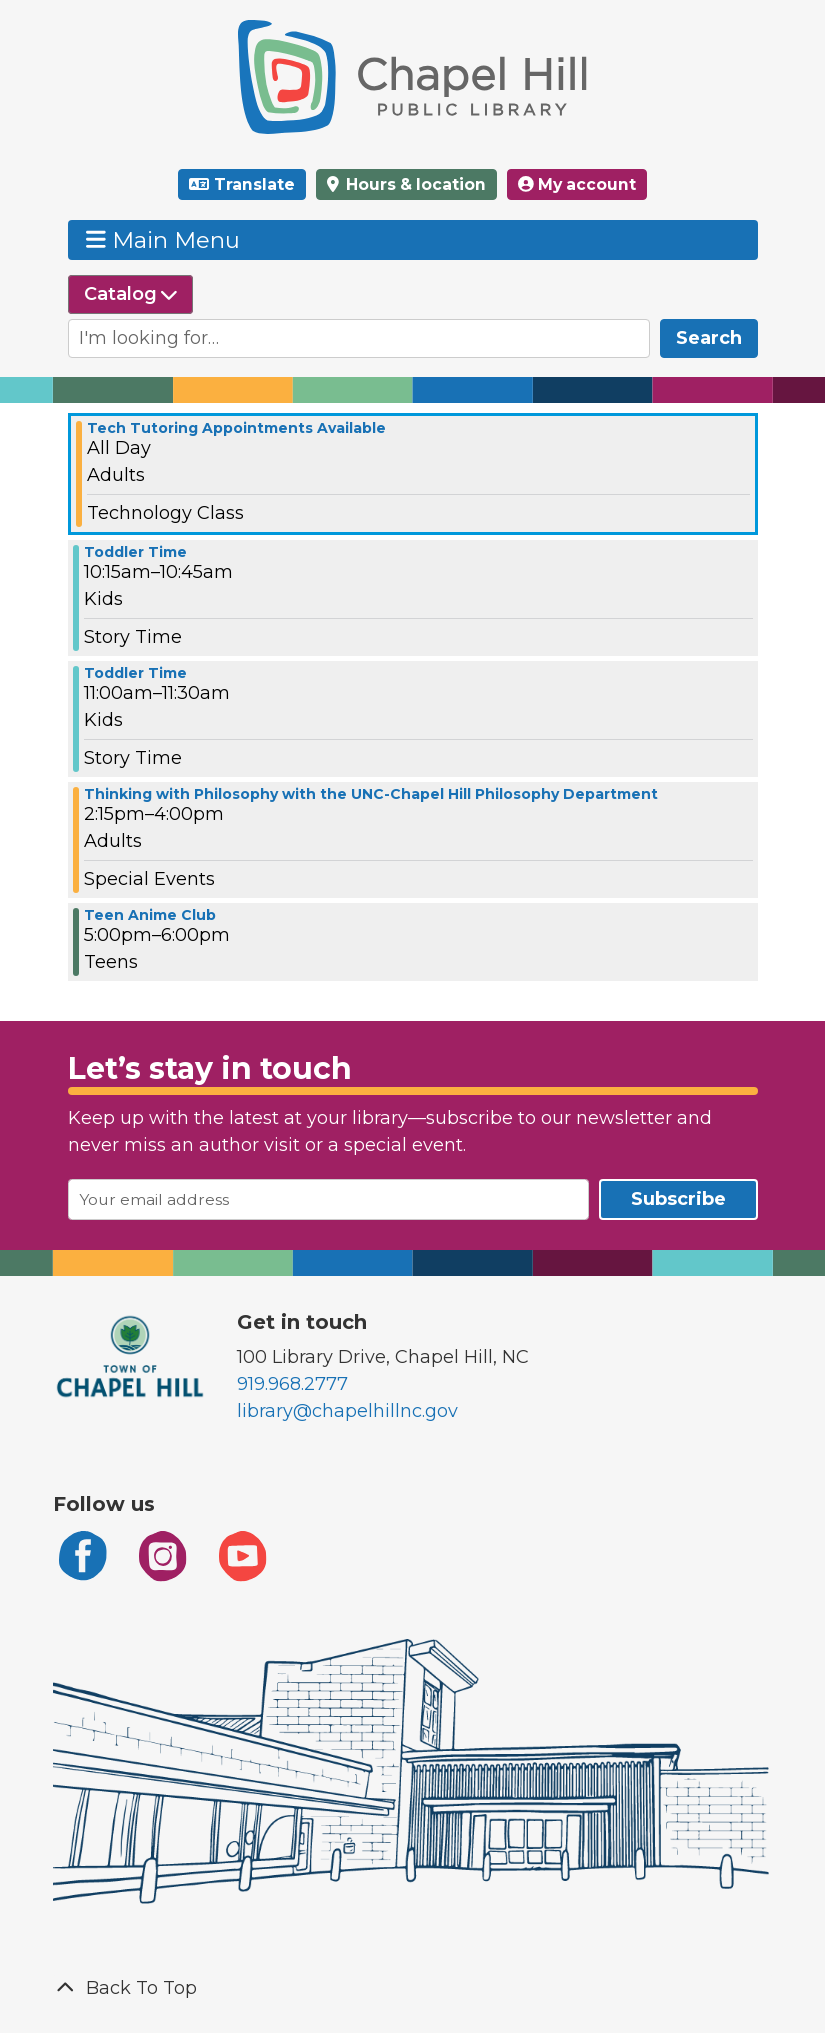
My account (577, 184)
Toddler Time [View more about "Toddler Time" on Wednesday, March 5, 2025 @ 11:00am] (135, 673)
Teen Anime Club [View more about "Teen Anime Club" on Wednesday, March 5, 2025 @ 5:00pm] (150, 915)
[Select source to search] (130, 294)
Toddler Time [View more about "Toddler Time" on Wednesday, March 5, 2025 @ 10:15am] (135, 552)
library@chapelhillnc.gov (347, 1411)
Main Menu (163, 239)
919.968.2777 (292, 1384)
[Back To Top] (413, 1988)
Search (709, 338)
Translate (254, 184)
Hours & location (414, 184)
